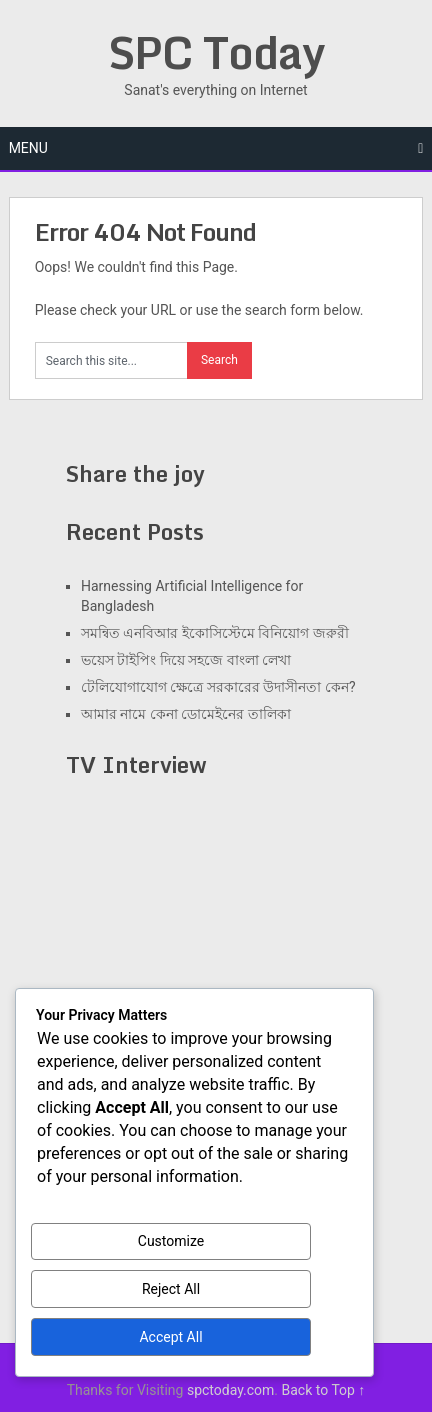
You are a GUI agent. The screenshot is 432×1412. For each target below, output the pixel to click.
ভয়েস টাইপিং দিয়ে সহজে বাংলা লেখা (186, 660)
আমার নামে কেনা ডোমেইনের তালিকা (186, 714)
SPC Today (216, 52)
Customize (171, 1241)
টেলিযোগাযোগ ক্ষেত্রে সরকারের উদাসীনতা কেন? (218, 687)
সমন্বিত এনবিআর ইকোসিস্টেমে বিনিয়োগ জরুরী (215, 633)
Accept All (170, 1337)
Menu (28, 148)
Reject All (171, 1289)
